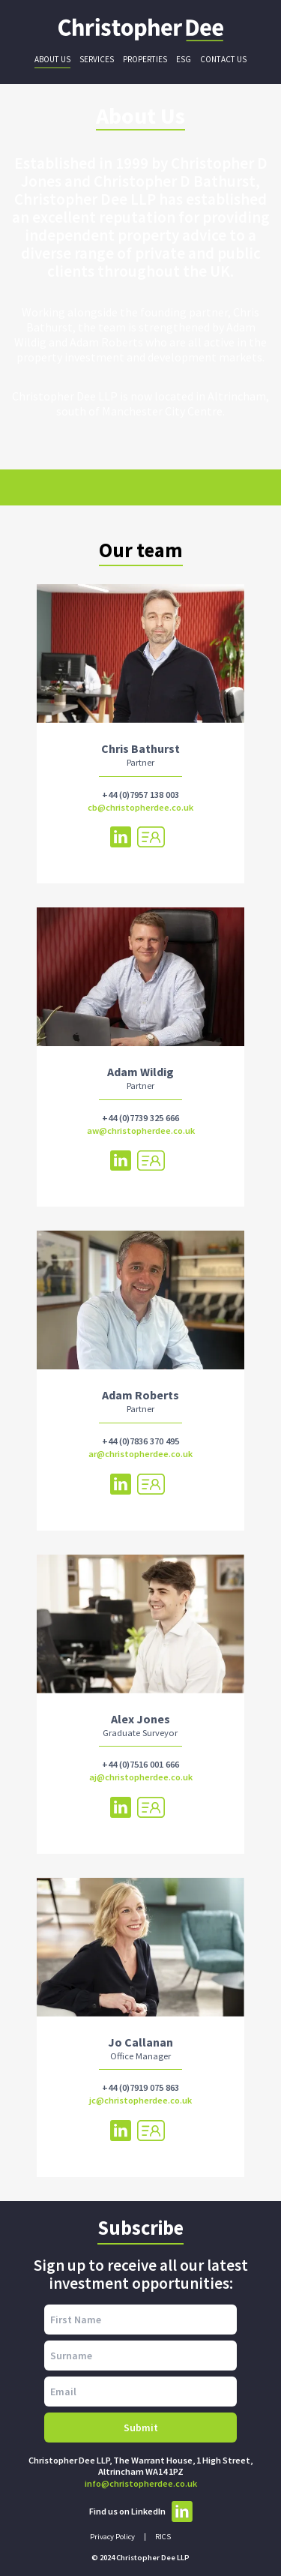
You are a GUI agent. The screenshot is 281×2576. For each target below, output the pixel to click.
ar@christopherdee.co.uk (140, 1453)
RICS (163, 2537)
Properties (145, 59)
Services (96, 59)
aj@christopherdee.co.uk (141, 1777)
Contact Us (223, 59)
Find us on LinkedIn (141, 2511)
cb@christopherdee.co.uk (140, 807)
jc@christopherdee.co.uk (140, 2100)
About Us (52, 59)
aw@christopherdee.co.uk (141, 1130)
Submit (141, 2427)
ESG (183, 59)
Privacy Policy (112, 2537)
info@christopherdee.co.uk (141, 2483)
